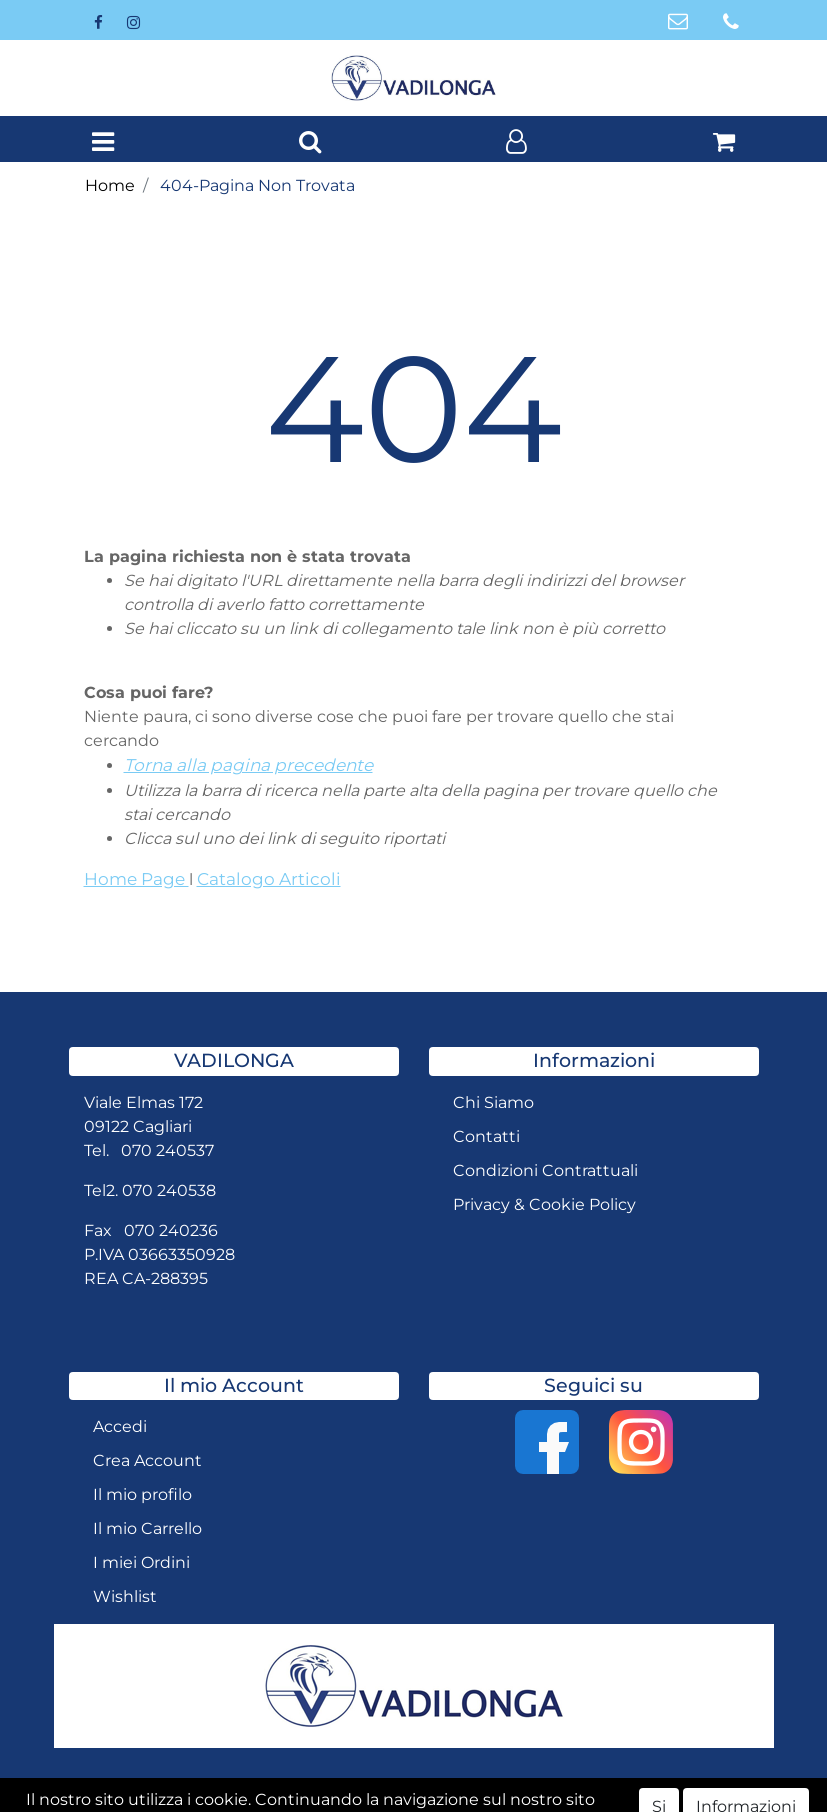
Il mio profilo (142, 1494)
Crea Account (147, 1460)
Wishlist (125, 1596)
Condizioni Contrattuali (545, 1170)
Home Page (136, 879)
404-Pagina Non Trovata (257, 185)
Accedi (120, 1426)
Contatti (486, 1136)
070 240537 (167, 1150)
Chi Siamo (493, 1102)
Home (110, 185)
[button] (310, 143)
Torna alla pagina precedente (248, 765)
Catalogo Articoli (269, 879)
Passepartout (512, 1794)
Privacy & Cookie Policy (544, 1204)
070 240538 (169, 1190)
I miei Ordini (141, 1562)
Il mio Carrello (147, 1528)
